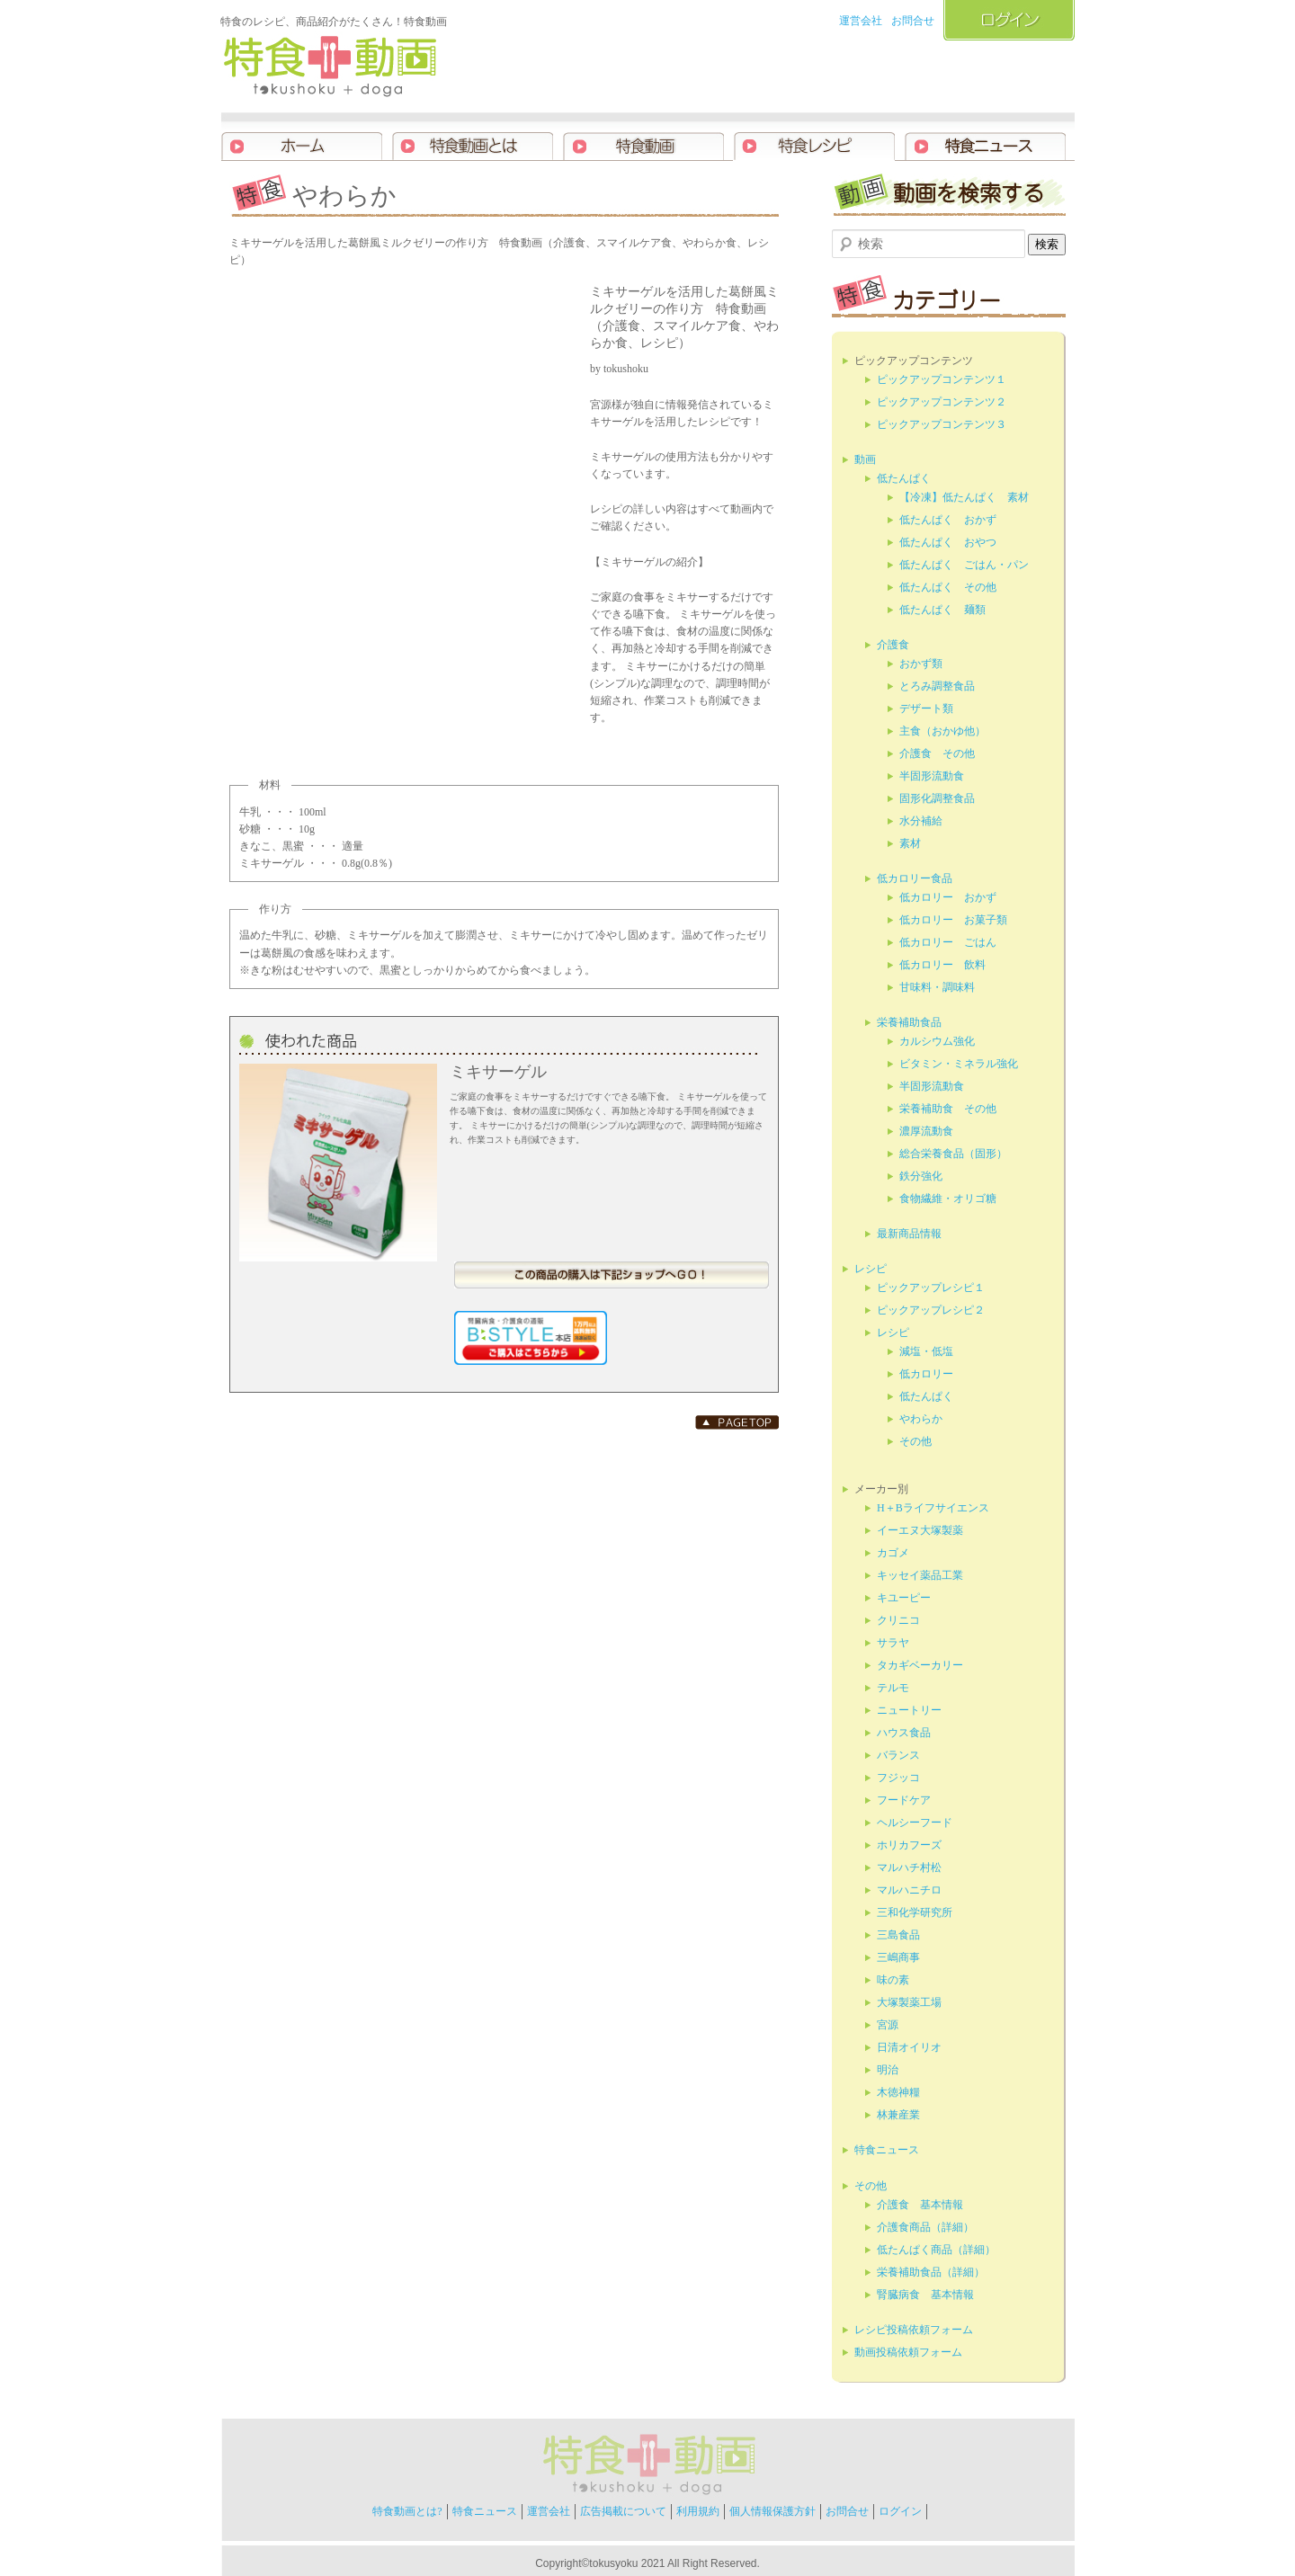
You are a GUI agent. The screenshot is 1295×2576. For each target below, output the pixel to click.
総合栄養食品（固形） (953, 1153)
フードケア (904, 1800)
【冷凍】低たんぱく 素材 (964, 497)
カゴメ (893, 1552)
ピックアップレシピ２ (931, 1310)
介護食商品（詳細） (925, 2227)
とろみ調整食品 (937, 686)
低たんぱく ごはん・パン (964, 564)
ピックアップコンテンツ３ (941, 424)
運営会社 (860, 20)
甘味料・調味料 (937, 987)
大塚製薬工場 (909, 2002)
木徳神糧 (898, 2092)
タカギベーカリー (920, 1665)
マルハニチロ (909, 1890)
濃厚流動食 (926, 1131)
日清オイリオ (909, 2047)
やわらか (920, 1419)
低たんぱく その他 (947, 587)
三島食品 (898, 1935)
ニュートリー (909, 1710)
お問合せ (912, 20)
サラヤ (893, 1642)
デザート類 (926, 708)
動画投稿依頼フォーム (908, 2352)
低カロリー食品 (914, 878)
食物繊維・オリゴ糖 (947, 1198)
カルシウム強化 (937, 1041)
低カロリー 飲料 (942, 964)
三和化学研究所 (914, 1912)
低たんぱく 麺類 (942, 609)
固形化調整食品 (937, 798)
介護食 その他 (937, 753)
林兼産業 (898, 2114)
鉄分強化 (920, 1176)
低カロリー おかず (947, 897)
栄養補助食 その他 (947, 1108)
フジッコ (898, 1777)
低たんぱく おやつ (947, 542)
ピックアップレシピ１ (931, 1287)
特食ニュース (886, 2150)
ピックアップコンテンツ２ (941, 402)
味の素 (893, 1980)
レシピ (870, 1268)
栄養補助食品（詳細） (931, 2272)
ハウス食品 (904, 1732)
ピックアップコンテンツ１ (941, 379)
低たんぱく (904, 478)
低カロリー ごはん (947, 942)
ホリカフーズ (909, 1845)
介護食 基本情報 (920, 2204)
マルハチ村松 (909, 1867)
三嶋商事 (898, 1957)
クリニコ (898, 1620)
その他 (915, 1441)
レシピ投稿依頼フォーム (913, 2329)
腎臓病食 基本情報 (925, 2294)
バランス (898, 1755)
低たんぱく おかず (947, 519)
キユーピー (904, 1597)
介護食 (893, 644)
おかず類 (920, 663)
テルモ (893, 1687)
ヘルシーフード (914, 1822)
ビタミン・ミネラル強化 (958, 1063)
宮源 (887, 2025)
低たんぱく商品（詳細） (936, 2249)
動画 (865, 459)
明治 (887, 2069)
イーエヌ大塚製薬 (920, 1530)
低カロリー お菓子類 (953, 920)
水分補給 (920, 821)
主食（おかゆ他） (942, 731)
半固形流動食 (931, 776)
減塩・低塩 (926, 1351)
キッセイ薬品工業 (920, 1575)
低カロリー (926, 1374)
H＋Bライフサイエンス (933, 1508)
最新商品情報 (909, 1233)
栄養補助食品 (909, 1022)
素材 (910, 843)
